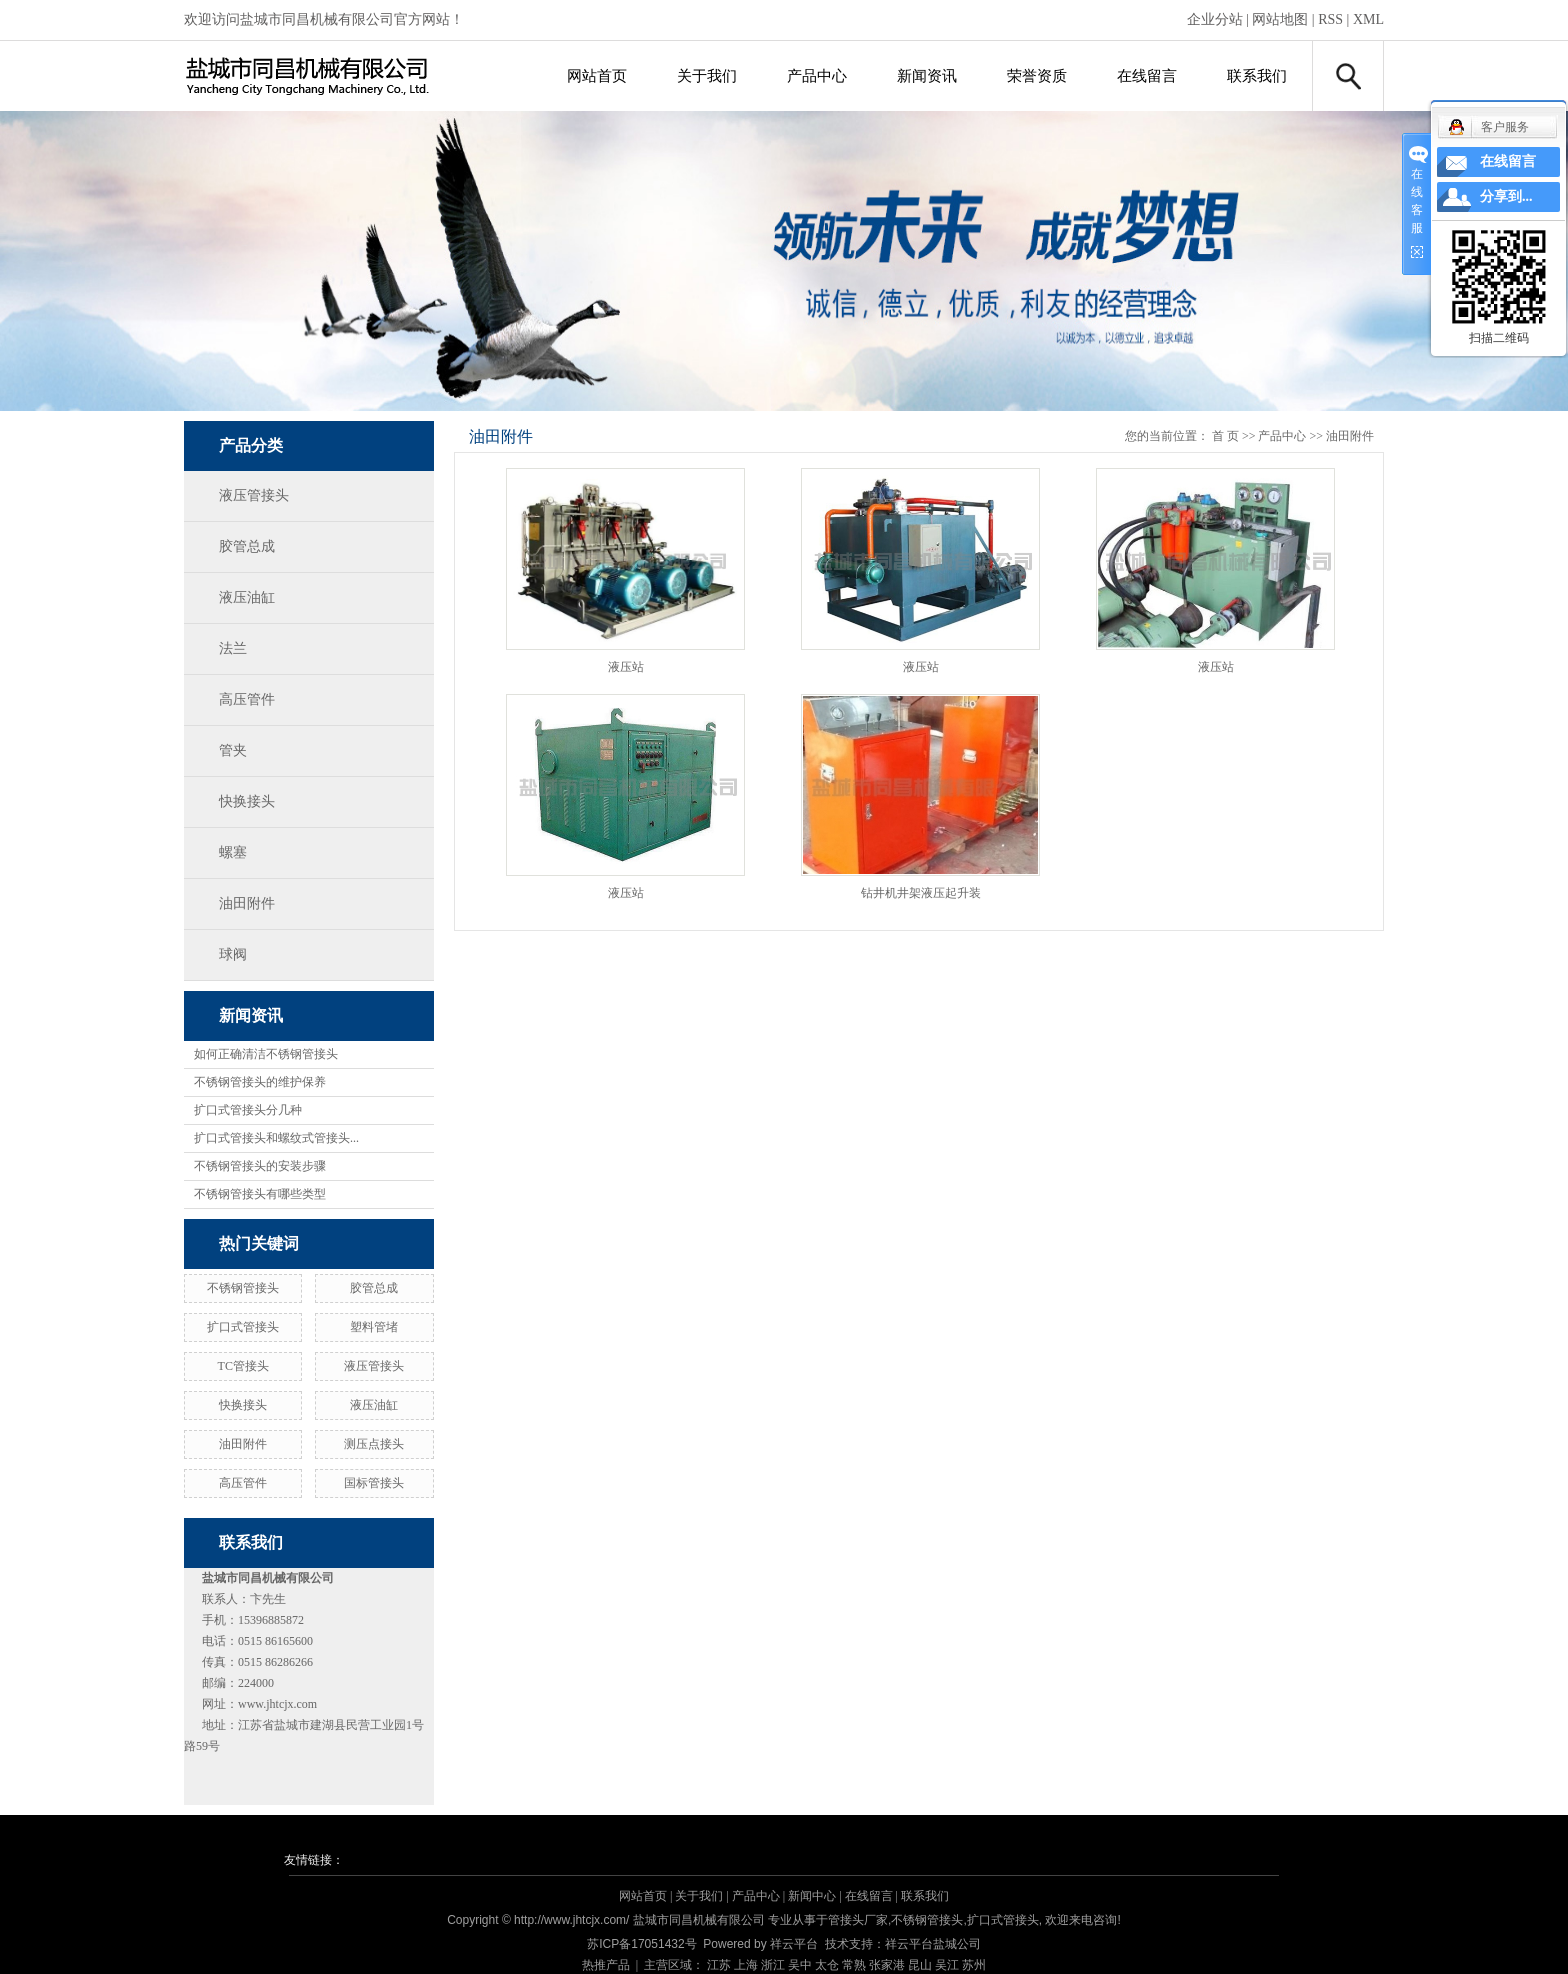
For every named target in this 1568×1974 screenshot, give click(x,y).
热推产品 (606, 1965)
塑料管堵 (374, 1327)
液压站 (626, 667)
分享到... (1506, 196)
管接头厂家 (858, 1920)
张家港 (887, 1965)
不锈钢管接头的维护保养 (260, 1082)
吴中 (800, 1965)
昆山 (920, 1965)
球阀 (233, 954)
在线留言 (1147, 76)
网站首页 (597, 76)
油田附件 (247, 903)
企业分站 (1215, 19)
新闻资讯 (927, 76)
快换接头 (247, 801)
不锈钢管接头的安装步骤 (260, 1166)
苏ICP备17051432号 (641, 1944)
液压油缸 (247, 597)
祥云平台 (794, 1944)
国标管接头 (374, 1483)
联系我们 (1257, 76)
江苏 (719, 1965)
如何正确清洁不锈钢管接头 (266, 1054)
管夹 (233, 750)
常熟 (854, 1965)
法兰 (233, 648)
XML (1368, 19)
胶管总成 (247, 546)
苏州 (974, 1965)
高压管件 (247, 699)
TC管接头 (243, 1366)
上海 (746, 1965)
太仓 (827, 1965)
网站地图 (1280, 19)
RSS (1330, 19)
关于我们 (707, 76)
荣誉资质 (1037, 76)
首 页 (1225, 436)
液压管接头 (254, 495)
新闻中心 (812, 1896)
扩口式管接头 (243, 1327)
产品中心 (817, 76)
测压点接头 (374, 1444)
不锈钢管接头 (243, 1288)
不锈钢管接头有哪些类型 (260, 1194)
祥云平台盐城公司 (933, 1944)
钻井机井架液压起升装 (921, 893)
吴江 (947, 1965)
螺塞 (233, 852)
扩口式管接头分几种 (248, 1110)
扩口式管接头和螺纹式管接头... (276, 1138)
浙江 (773, 1965)
